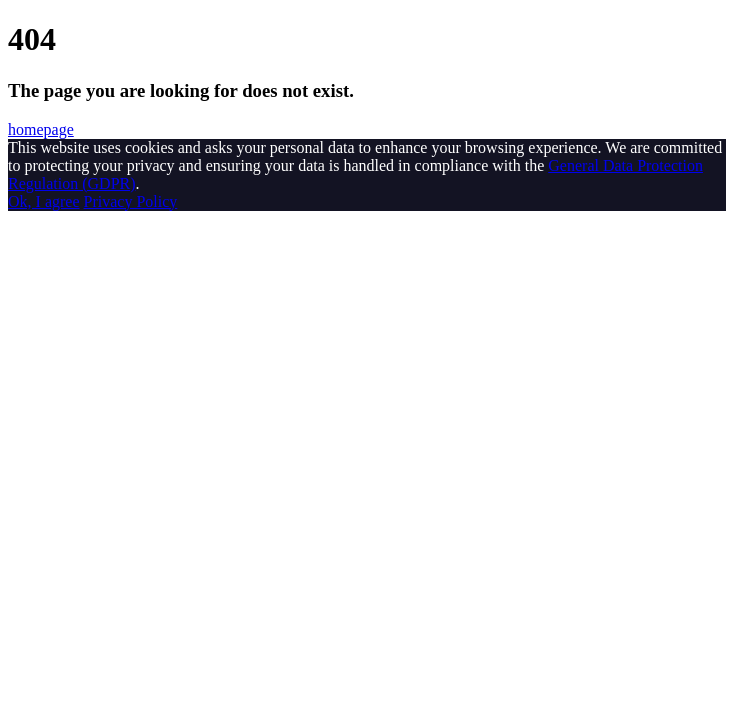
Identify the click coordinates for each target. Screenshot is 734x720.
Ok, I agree (44, 201)
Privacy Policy (131, 201)
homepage (41, 129)
